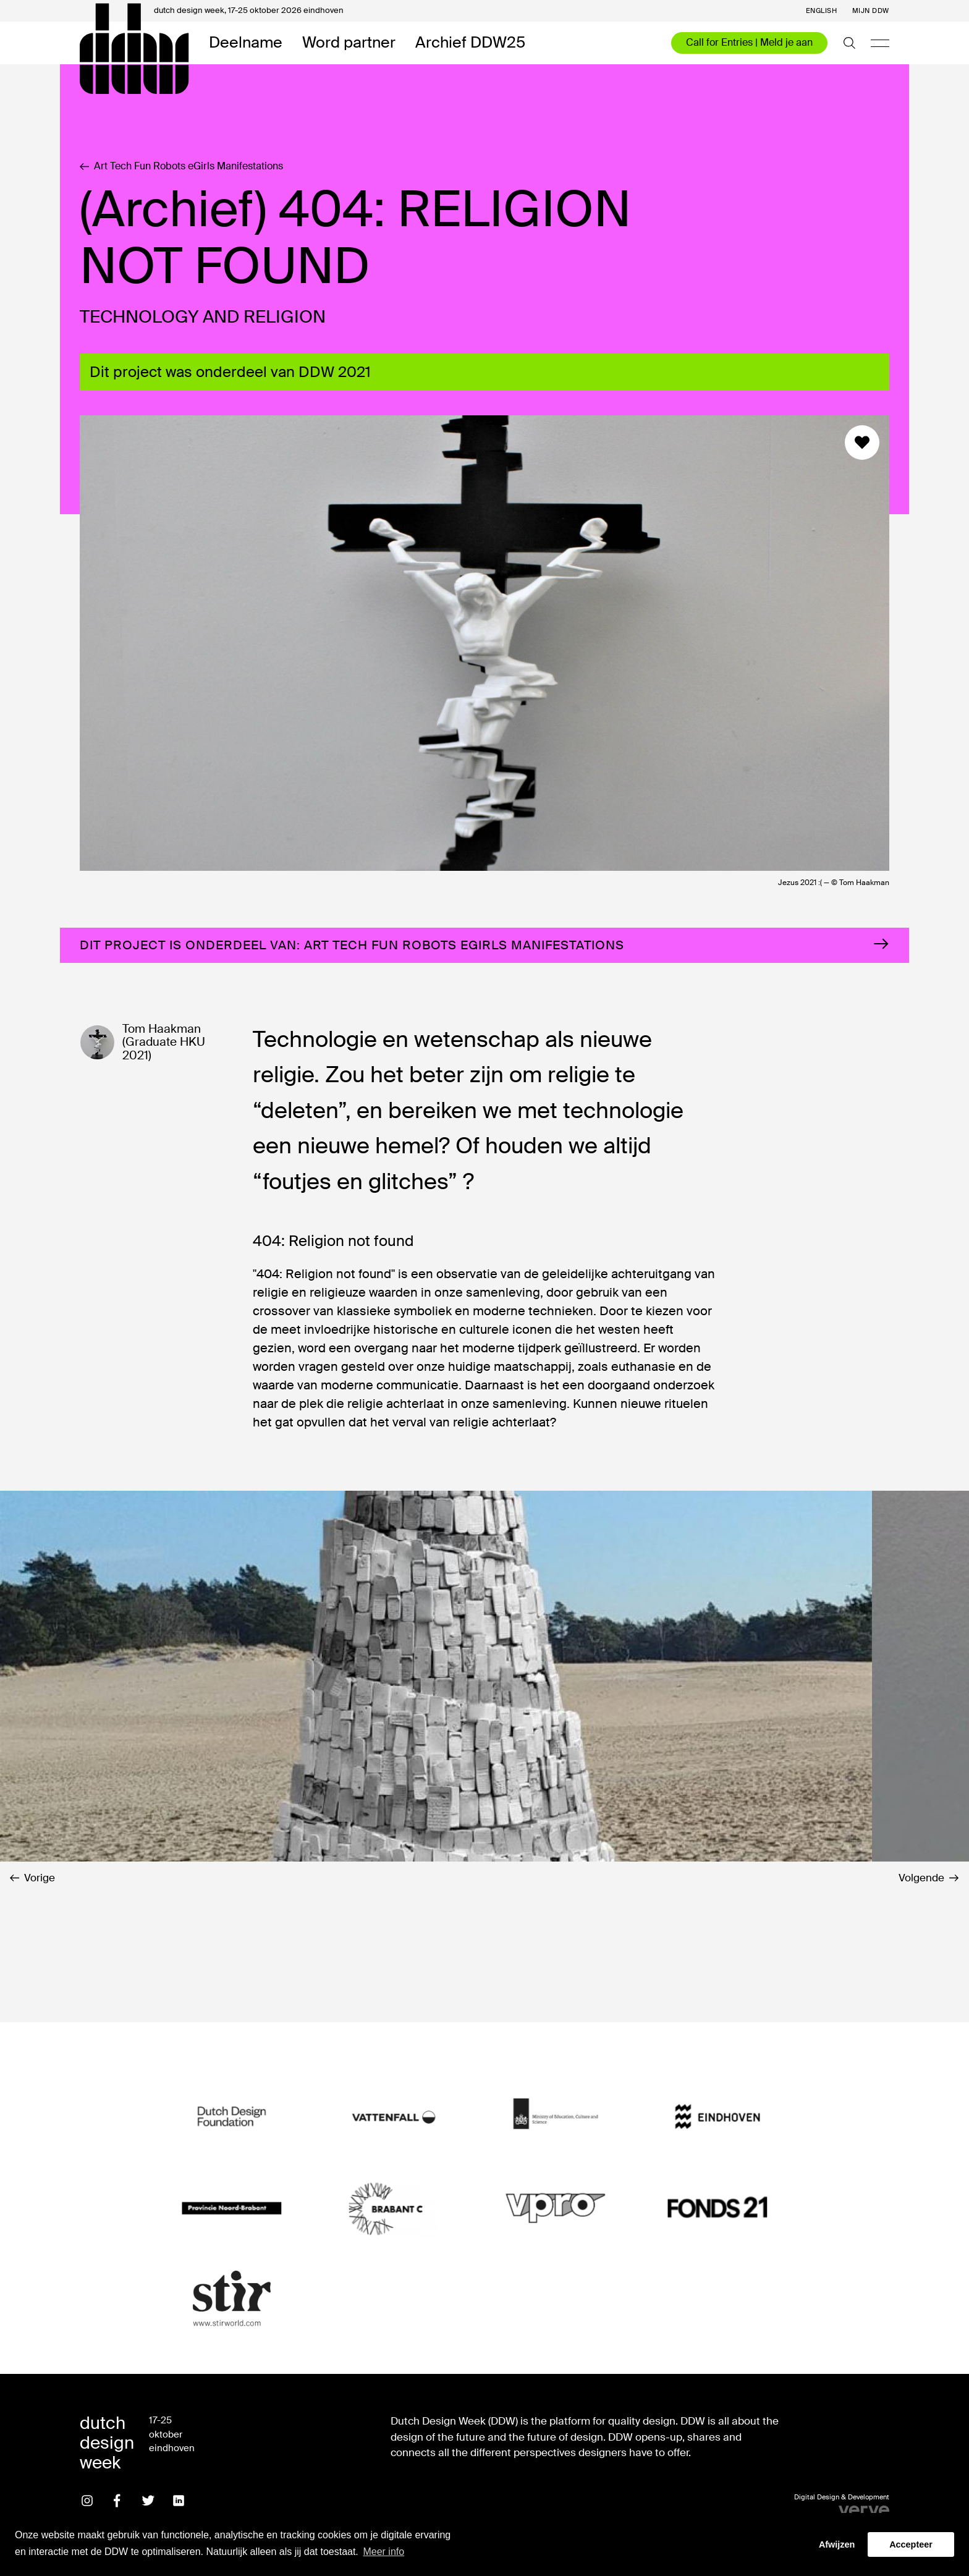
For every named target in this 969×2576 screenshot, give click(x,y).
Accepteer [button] (911, 2544)
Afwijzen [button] (837, 2544)
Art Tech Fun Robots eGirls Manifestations (181, 166)
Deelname (245, 43)
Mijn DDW (870, 11)
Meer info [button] (383, 2551)
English (821, 11)
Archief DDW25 (470, 43)
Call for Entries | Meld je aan (749, 42)
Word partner (349, 43)
